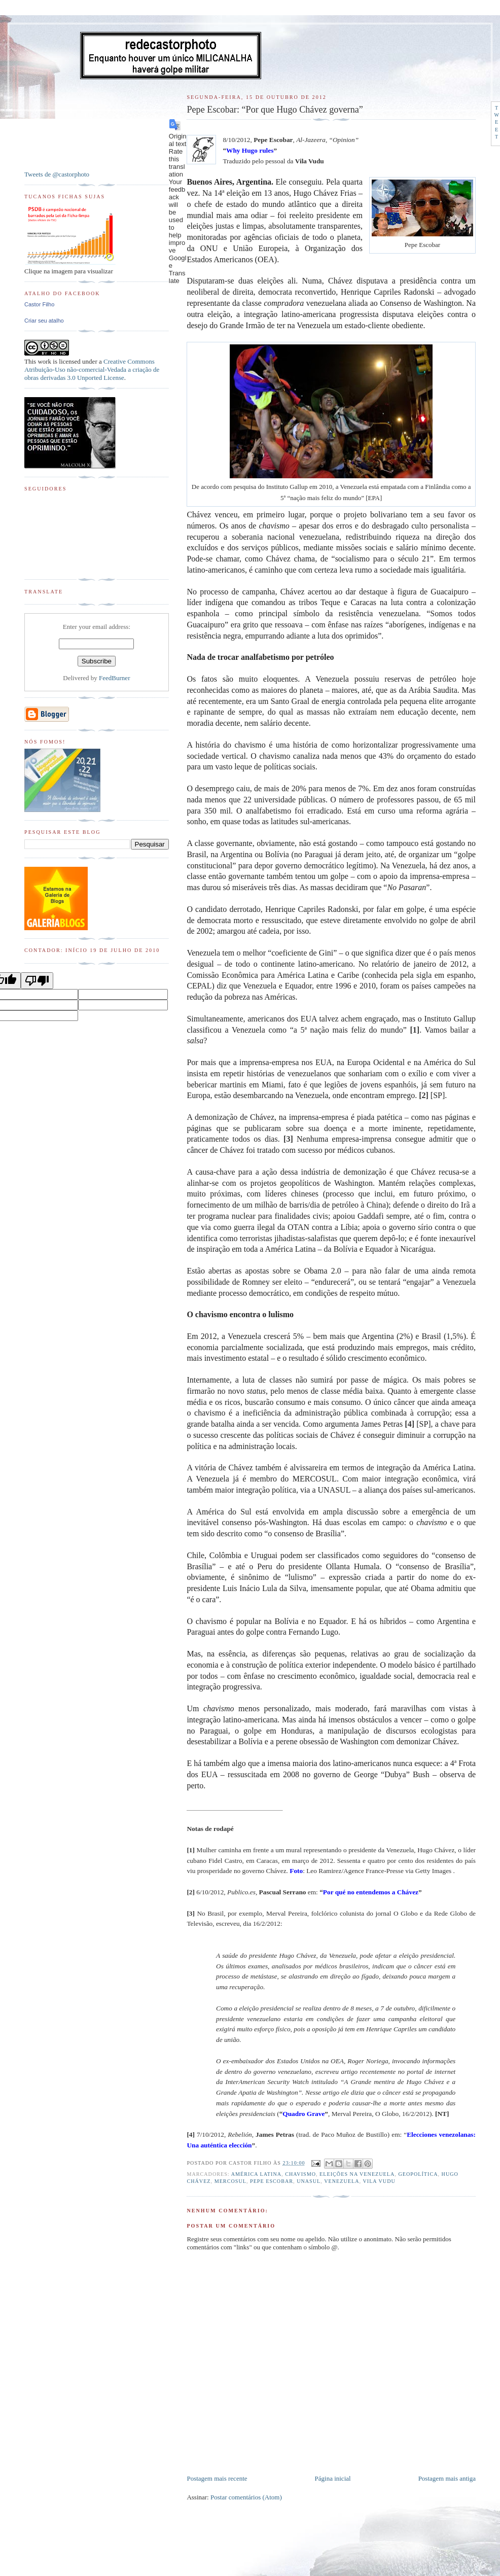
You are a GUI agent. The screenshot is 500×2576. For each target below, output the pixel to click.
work (44, 361)
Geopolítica (418, 2174)
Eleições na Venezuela (357, 2174)
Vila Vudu (379, 2181)
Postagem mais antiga (447, 2478)
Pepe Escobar (271, 2181)
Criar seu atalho (44, 320)
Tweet (496, 122)
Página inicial (333, 2478)
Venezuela (341, 2181)
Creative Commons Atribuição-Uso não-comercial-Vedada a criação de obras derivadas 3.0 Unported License (91, 369)
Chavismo (300, 2174)
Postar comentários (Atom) (246, 2497)
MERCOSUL (230, 2181)
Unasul (308, 2181)
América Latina (256, 2174)
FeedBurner (114, 678)
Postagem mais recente (217, 2478)
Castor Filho (39, 304)
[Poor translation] (37, 980)
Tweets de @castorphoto (56, 174)
